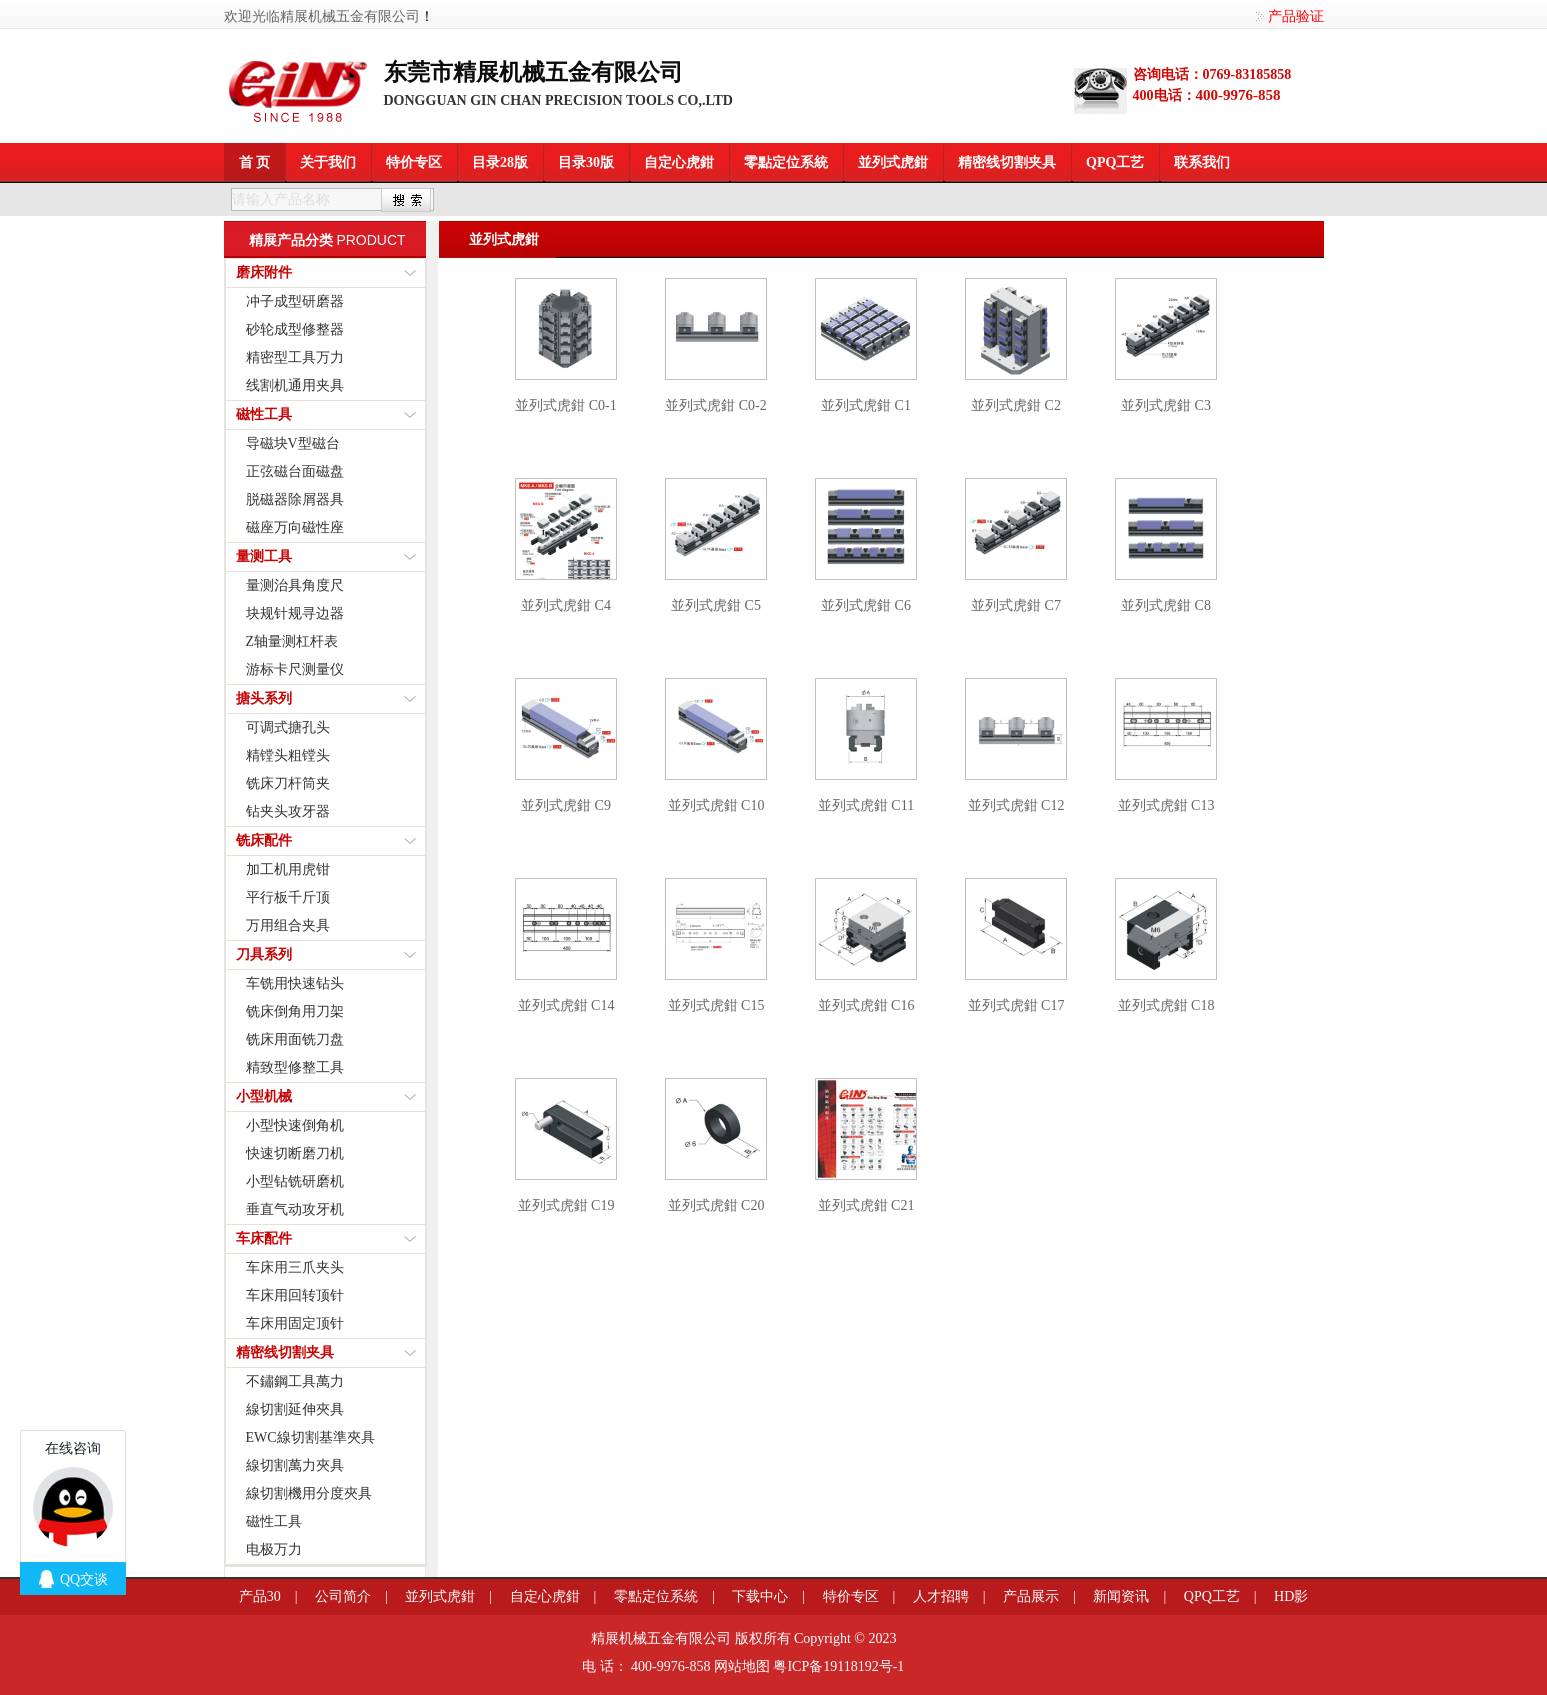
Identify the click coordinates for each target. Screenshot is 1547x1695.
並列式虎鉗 (893, 162)
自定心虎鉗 (679, 162)
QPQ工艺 (1115, 162)
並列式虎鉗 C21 (866, 1205)
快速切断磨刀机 (295, 1153)
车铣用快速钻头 (295, 983)
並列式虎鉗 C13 (1166, 805)
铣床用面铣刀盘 (295, 1039)
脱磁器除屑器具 (295, 499)
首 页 (255, 162)
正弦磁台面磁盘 (295, 471)
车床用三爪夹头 (295, 1267)
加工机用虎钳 (288, 869)
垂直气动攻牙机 (295, 1209)
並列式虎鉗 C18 (1166, 1005)
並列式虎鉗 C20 (716, 1205)
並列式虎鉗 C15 (716, 1005)
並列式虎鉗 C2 (1016, 405)
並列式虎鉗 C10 (716, 805)
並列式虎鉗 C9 (566, 805)
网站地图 (742, 1666)
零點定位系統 (786, 162)
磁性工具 (274, 1521)
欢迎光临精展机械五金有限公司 (322, 16)
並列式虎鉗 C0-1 (566, 405)
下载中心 (760, 1596)
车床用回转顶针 (295, 1295)
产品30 (260, 1596)
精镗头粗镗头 (288, 755)
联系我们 (1202, 162)
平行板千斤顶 (288, 897)
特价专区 (414, 162)
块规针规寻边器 (295, 613)
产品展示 (1031, 1596)
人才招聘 (941, 1596)
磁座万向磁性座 (295, 527)
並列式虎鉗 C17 (1016, 1005)
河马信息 (928, 1638)
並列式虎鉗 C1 (866, 405)
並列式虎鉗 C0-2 (716, 405)
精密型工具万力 (295, 357)
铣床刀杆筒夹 (288, 783)
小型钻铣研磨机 (295, 1181)
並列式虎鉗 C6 (866, 605)
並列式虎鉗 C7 (1016, 605)
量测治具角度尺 (295, 585)
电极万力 (274, 1549)
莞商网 (909, 1670)
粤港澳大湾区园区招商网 (959, 1670)
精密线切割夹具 (1007, 162)
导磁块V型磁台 (293, 443)
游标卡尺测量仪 (295, 669)
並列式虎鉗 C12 (1016, 805)
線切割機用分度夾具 (309, 1493)
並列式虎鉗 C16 (866, 1005)
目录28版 (500, 162)
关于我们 (328, 162)
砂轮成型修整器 (295, 329)
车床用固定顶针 (295, 1323)
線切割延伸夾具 (295, 1409)
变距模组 (925, 1670)
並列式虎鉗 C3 (1166, 405)
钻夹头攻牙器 (288, 811)
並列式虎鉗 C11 (866, 805)
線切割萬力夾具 (295, 1465)
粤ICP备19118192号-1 (838, 1666)
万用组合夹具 (288, 925)
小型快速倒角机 (295, 1125)
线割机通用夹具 (295, 385)
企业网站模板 (941, 1670)
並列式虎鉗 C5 (716, 605)
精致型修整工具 (295, 1067)
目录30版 (586, 162)
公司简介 (343, 1596)
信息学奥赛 (916, 1670)
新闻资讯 (1121, 1596)
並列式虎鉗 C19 (566, 1205)
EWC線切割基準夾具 (310, 1437)
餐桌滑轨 (932, 1670)
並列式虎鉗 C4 (566, 605)
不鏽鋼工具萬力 (295, 1381)
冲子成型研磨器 (295, 301)
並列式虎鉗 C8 (1166, 605)
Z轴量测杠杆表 (292, 641)
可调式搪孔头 (288, 727)
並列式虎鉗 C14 (566, 1005)
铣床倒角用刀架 (295, 1011)
